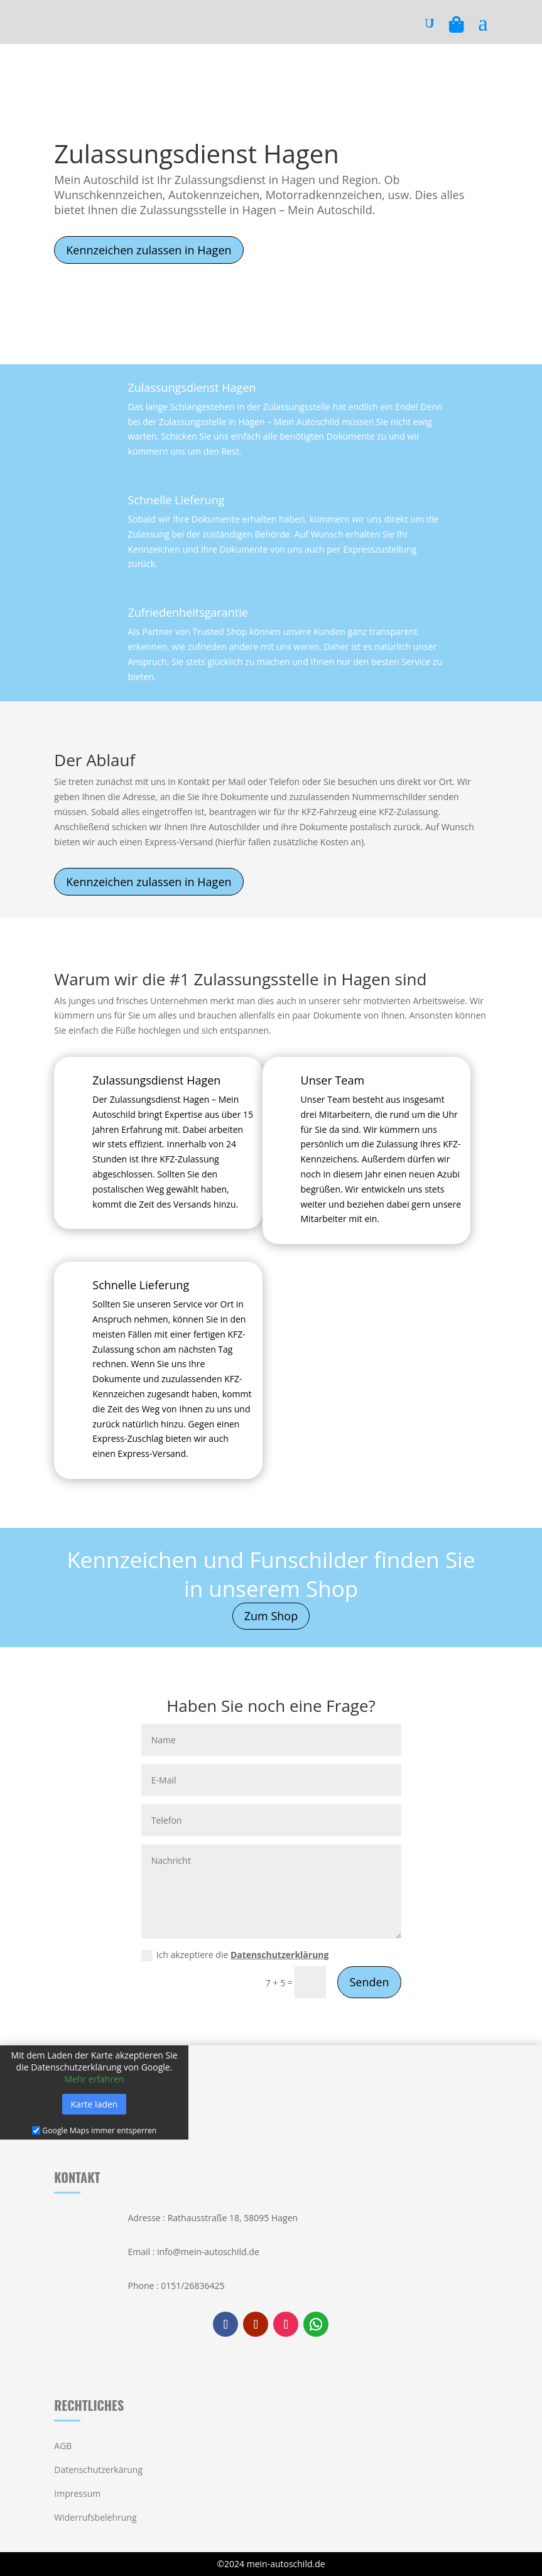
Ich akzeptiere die (235, 1955)
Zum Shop (271, 1615)
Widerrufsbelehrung (95, 2517)
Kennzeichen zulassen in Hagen (148, 249)
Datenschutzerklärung (279, 1955)
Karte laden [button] (94, 2104)
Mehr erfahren (94, 2079)
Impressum (77, 2493)
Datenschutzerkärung (98, 2470)
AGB (63, 2446)
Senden (369, 1981)
